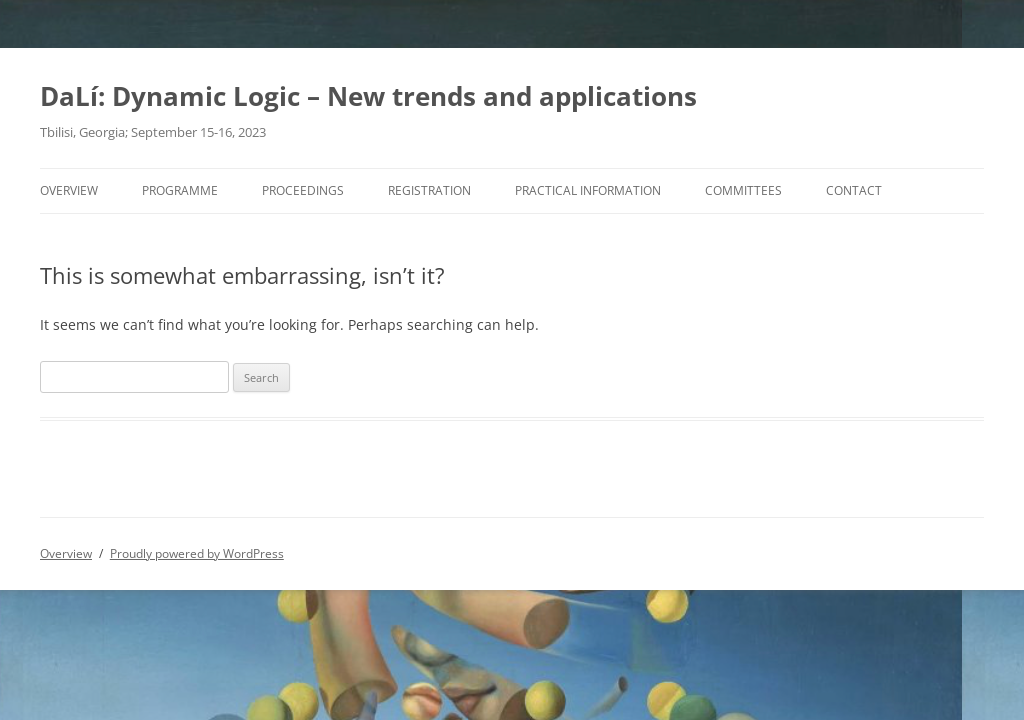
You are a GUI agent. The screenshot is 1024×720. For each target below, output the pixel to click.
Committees (743, 190)
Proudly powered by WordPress (197, 553)
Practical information (588, 190)
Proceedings (303, 190)
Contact (854, 190)
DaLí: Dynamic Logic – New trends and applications (368, 96)
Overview (69, 190)
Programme (180, 190)
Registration (429, 190)
